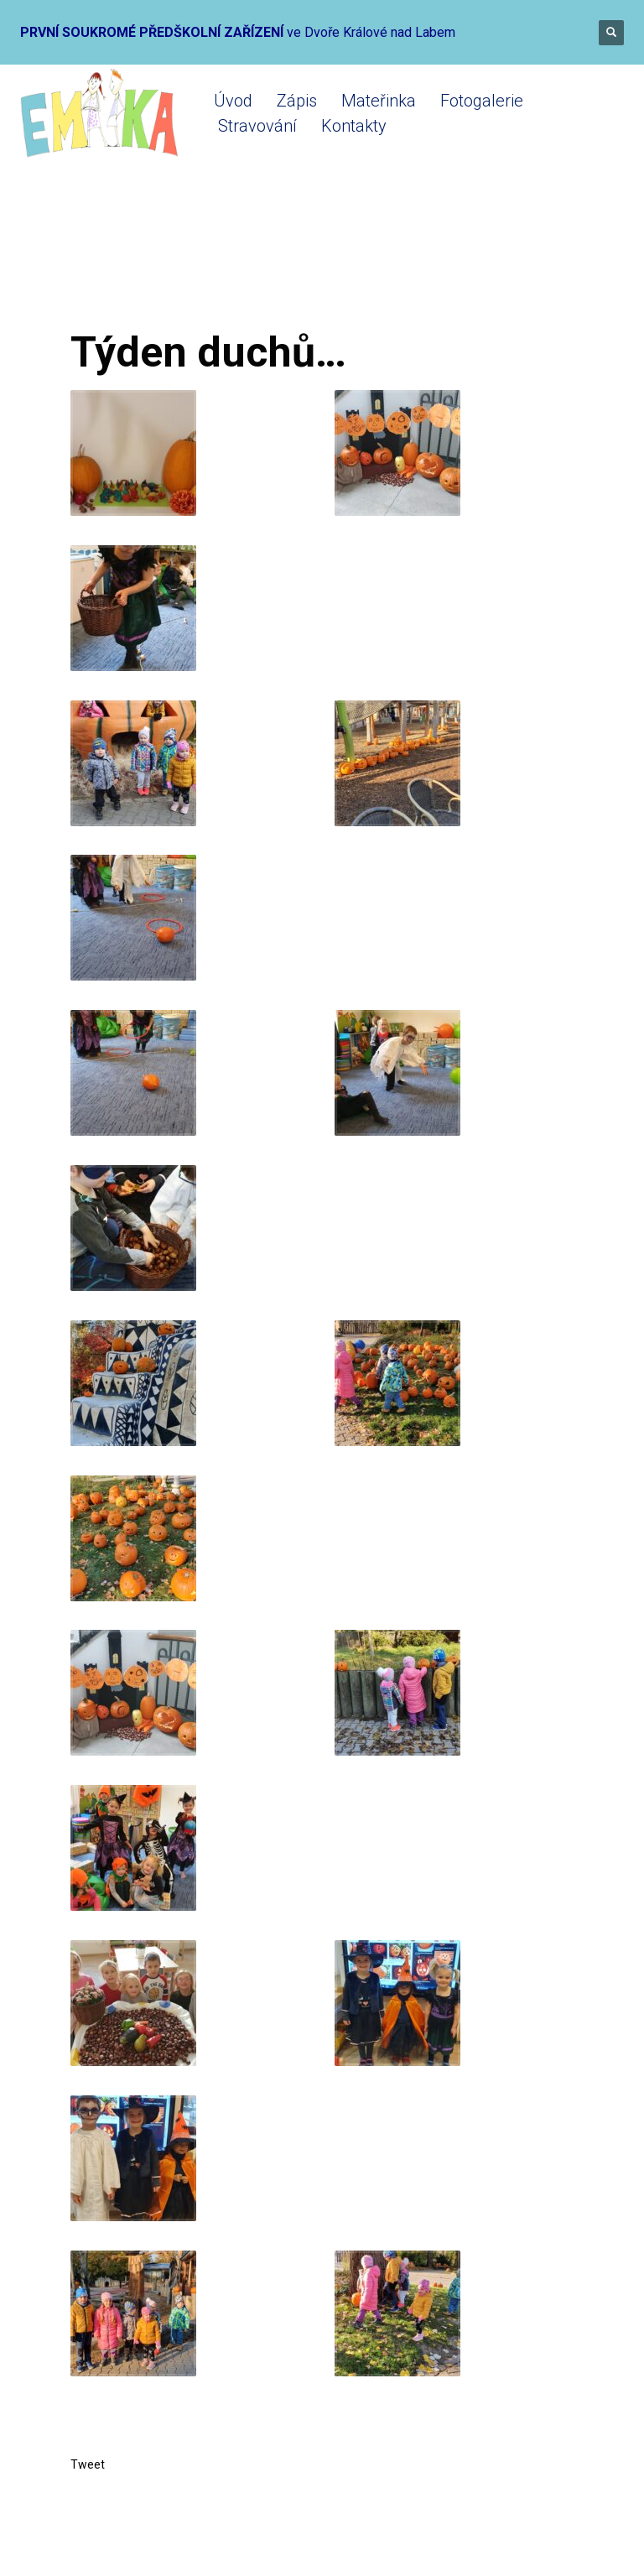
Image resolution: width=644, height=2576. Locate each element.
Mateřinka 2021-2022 (275, 262)
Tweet (87, 2464)
